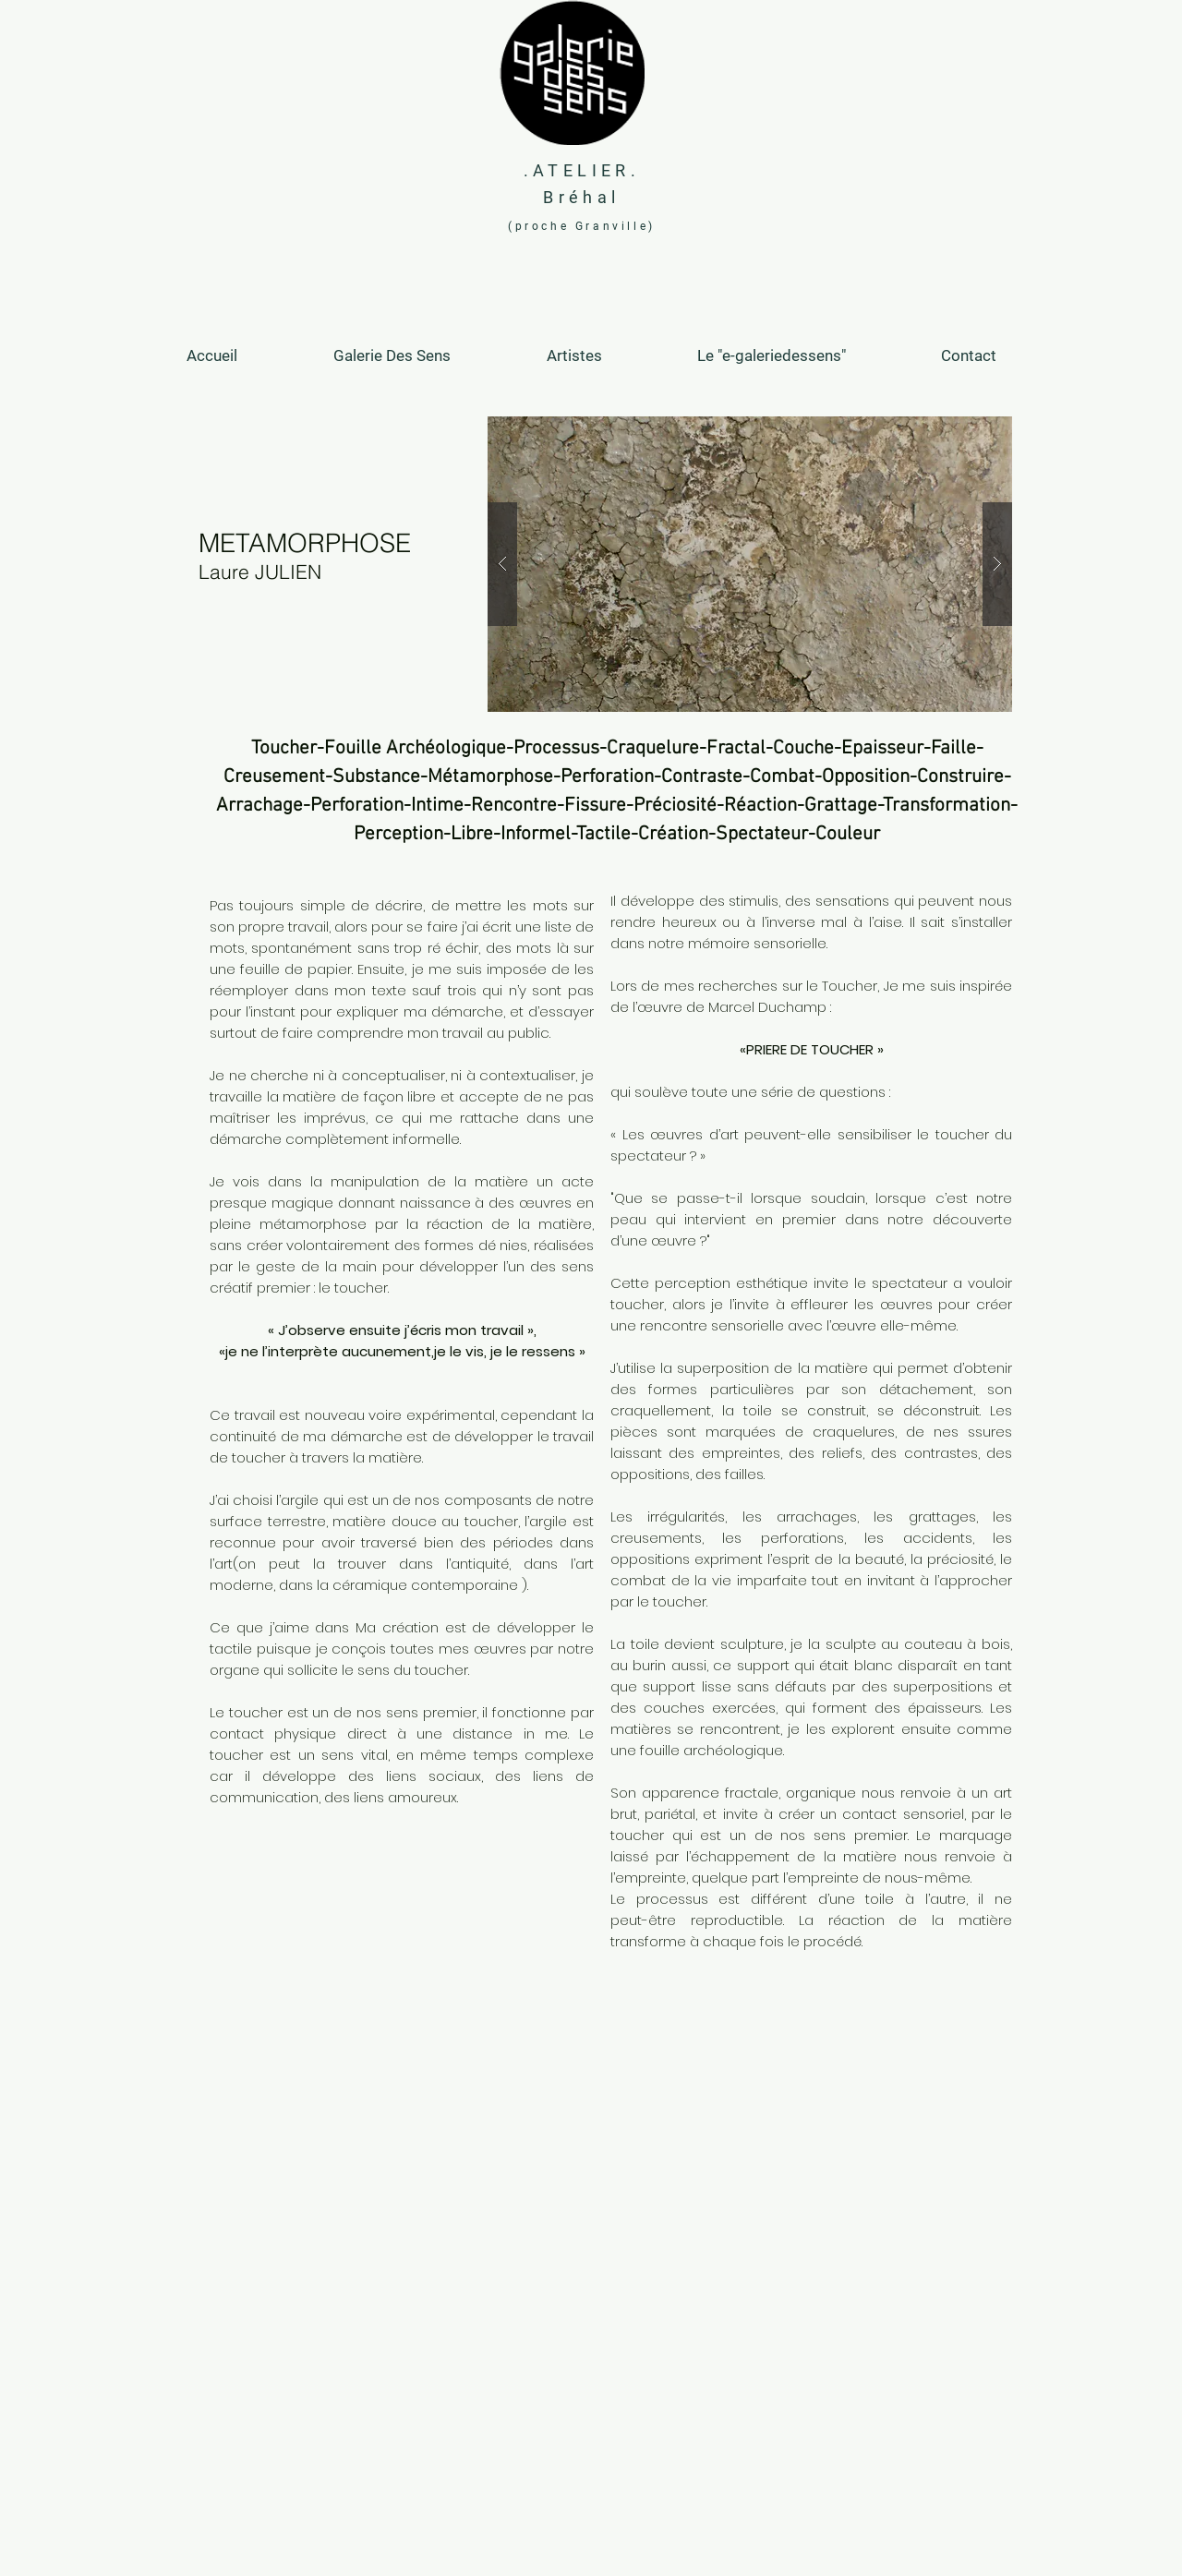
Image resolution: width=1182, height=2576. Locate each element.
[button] (750, 564)
